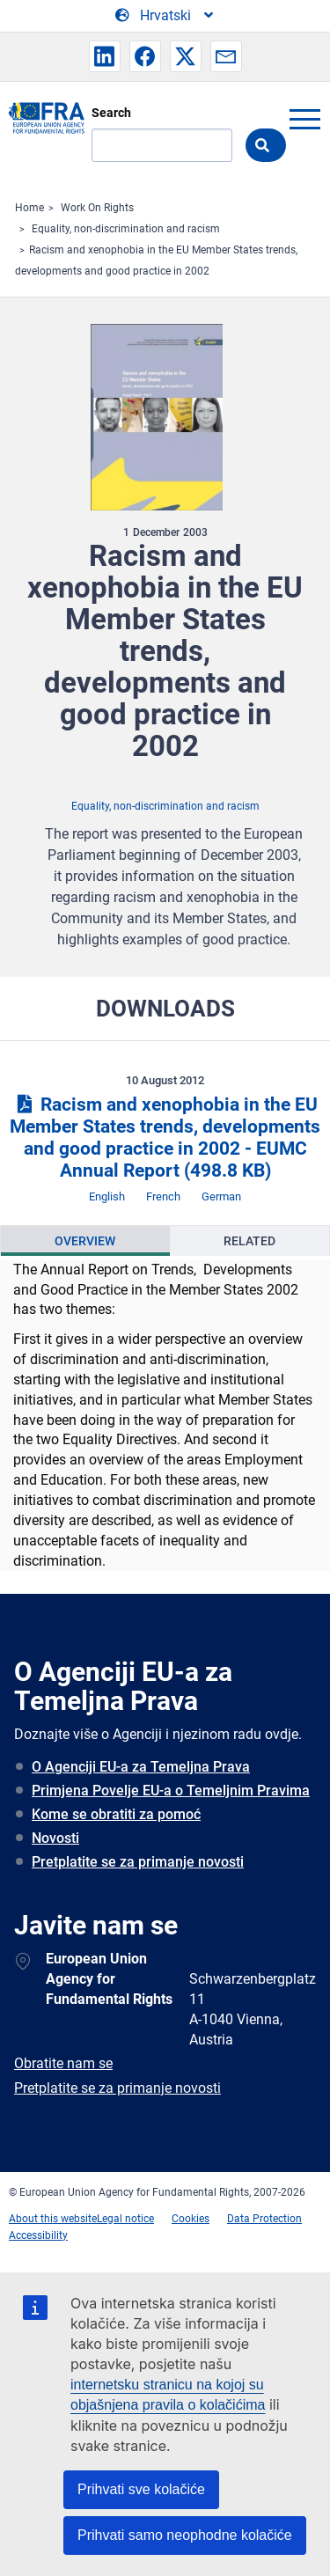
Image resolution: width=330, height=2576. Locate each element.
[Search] (162, 145)
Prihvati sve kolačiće (141, 2489)
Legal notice (125, 2219)
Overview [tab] (85, 1241)
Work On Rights (97, 208)
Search (111, 113)
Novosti (55, 1838)
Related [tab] (249, 1241)
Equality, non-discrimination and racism (126, 229)
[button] (105, 56)
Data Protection (264, 2219)
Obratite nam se (63, 2063)
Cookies (190, 2219)
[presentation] (85, 1241)
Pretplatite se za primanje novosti (138, 1861)
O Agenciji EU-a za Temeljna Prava (141, 1766)
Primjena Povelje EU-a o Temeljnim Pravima (171, 1790)
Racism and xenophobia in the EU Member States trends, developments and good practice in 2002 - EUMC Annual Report (165, 1137)
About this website (53, 2219)
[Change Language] (165, 16)
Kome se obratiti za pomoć (116, 1814)
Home (29, 208)
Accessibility (38, 2235)
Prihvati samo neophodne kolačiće (184, 2535)
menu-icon (304, 118)
